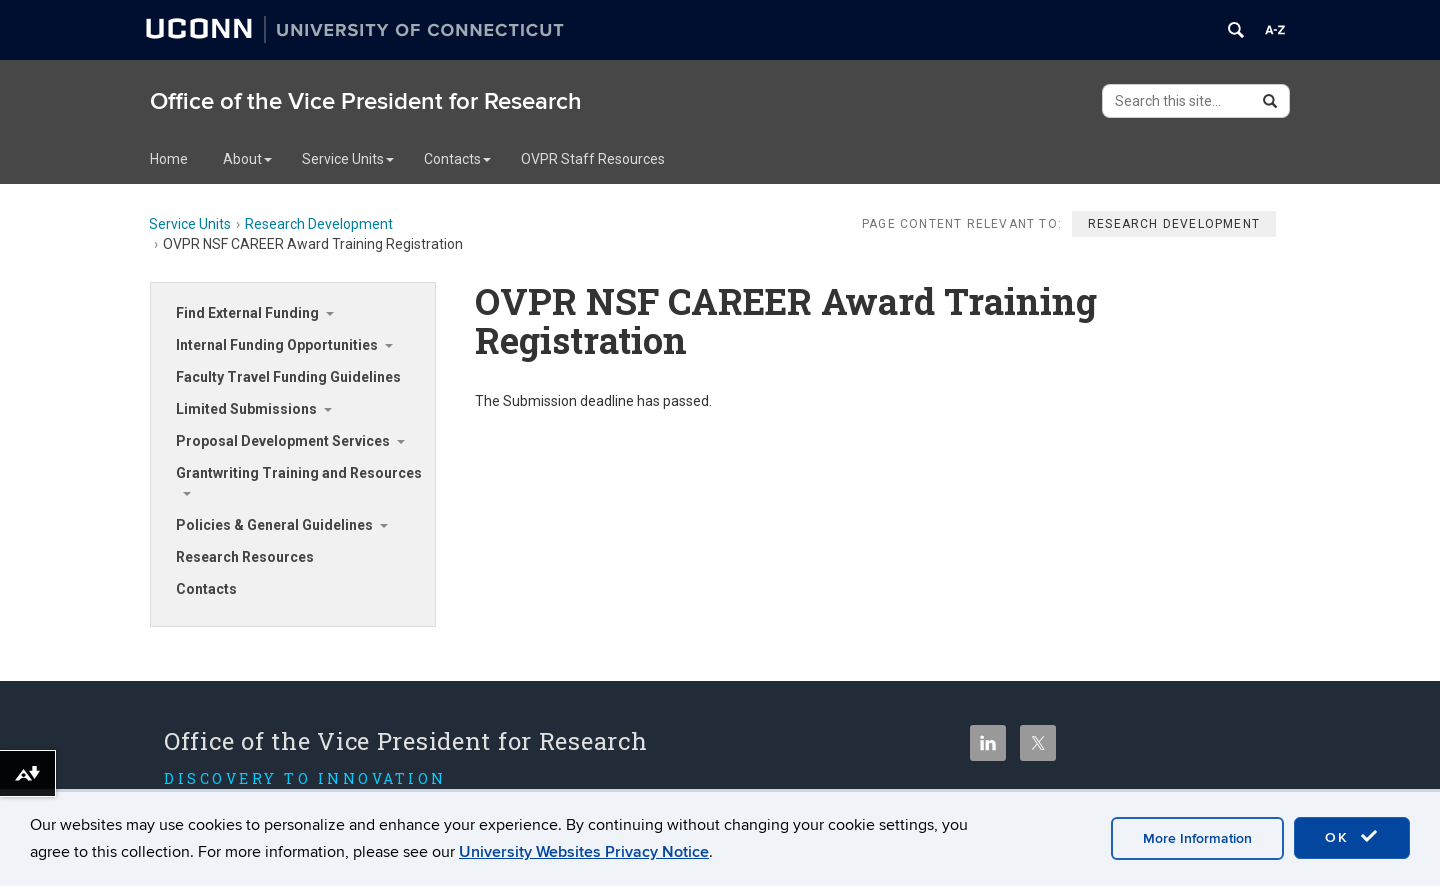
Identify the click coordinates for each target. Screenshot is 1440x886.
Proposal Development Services (283, 441)
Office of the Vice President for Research (366, 101)
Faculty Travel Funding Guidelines (288, 377)
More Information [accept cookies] (1197, 838)
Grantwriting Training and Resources (299, 473)
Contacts (457, 159)
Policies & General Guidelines (274, 525)
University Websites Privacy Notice (584, 852)
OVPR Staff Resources (593, 159)
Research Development (319, 224)
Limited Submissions (246, 409)
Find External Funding (247, 313)
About (247, 159)
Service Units (348, 159)
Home (169, 159)
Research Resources (245, 557)
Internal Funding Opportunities (277, 345)
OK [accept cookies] (1352, 837)
